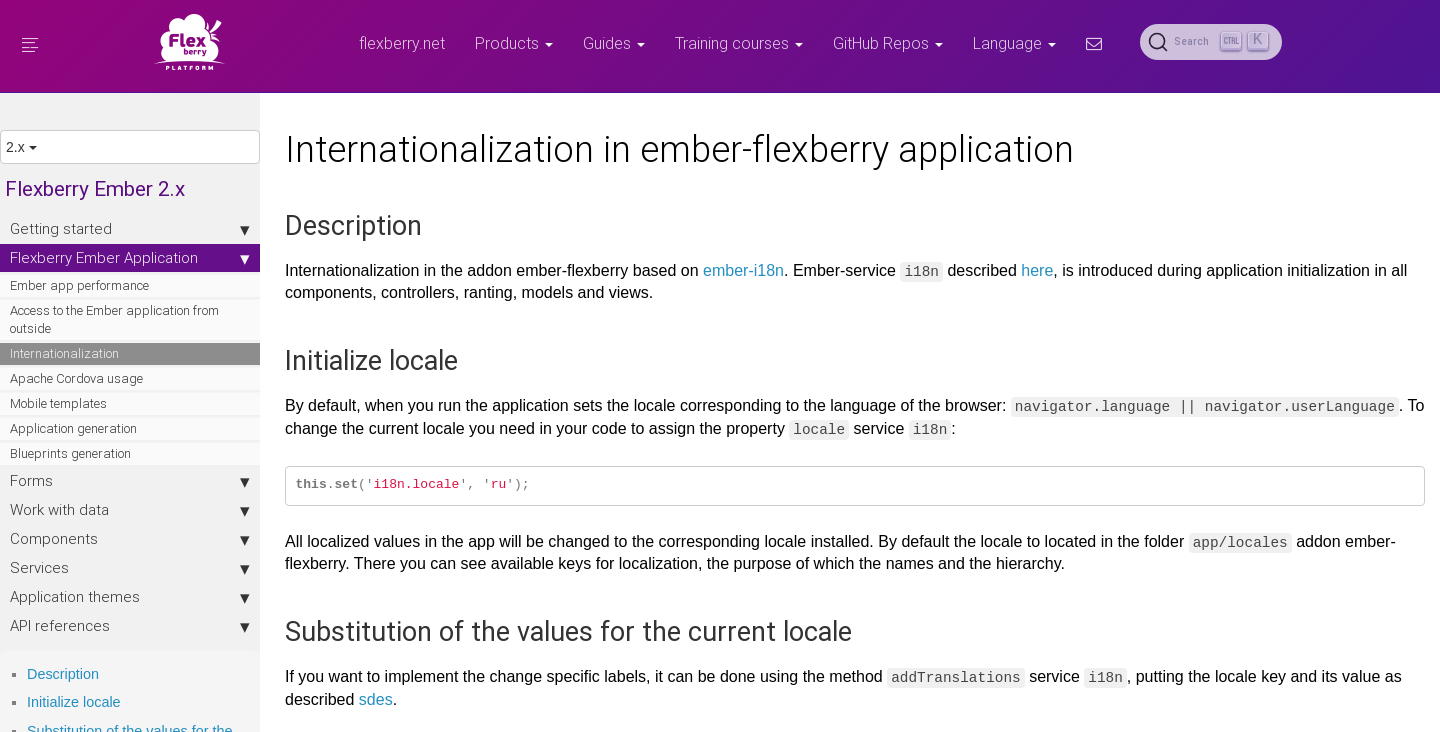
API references (130, 626)
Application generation (73, 428)
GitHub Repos (888, 43)
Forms (130, 481)
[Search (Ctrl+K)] (1211, 42)
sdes (376, 699)
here (1037, 270)
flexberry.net (402, 43)
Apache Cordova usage (76, 378)
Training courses (739, 43)
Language (1014, 43)
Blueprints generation (70, 453)
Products (514, 43)
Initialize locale (74, 702)
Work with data (130, 510)
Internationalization (64, 353)
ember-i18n (743, 270)
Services (130, 568)
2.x (21, 147)
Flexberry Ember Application (130, 258)
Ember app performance (79, 285)
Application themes (130, 597)
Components (130, 539)
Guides (614, 43)
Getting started (130, 229)
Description (63, 674)
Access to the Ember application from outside (114, 319)
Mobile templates (58, 403)
